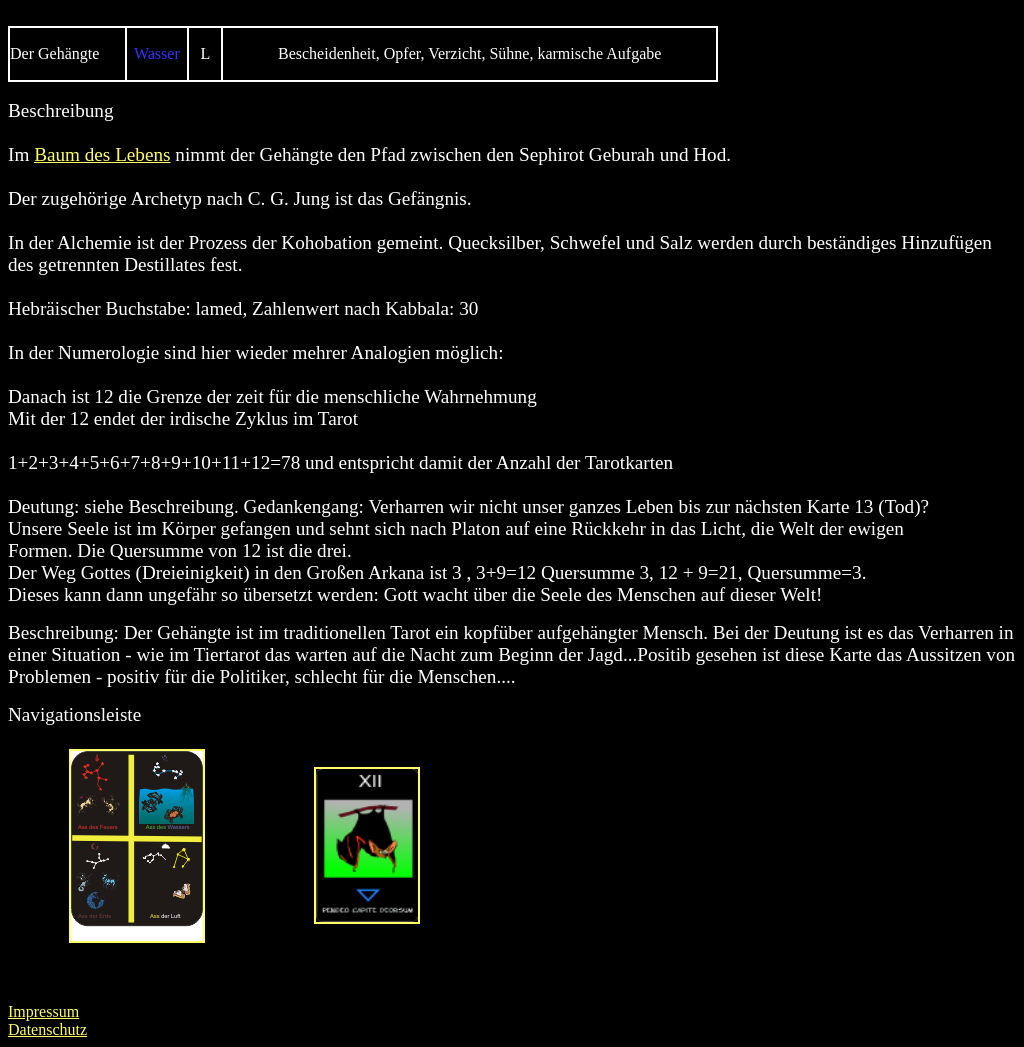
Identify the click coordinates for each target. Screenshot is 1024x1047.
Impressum (43, 1011)
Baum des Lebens (102, 154)
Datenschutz (47, 1029)
